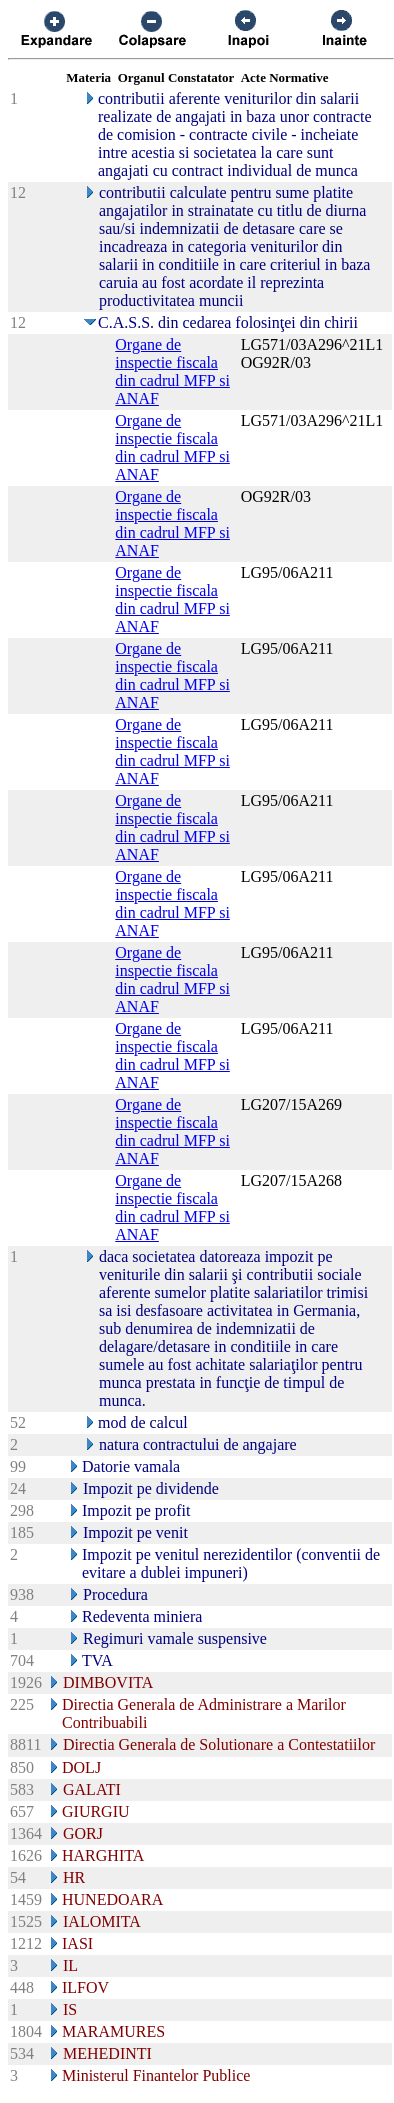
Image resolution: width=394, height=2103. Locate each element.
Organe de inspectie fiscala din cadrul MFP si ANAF (172, 371)
